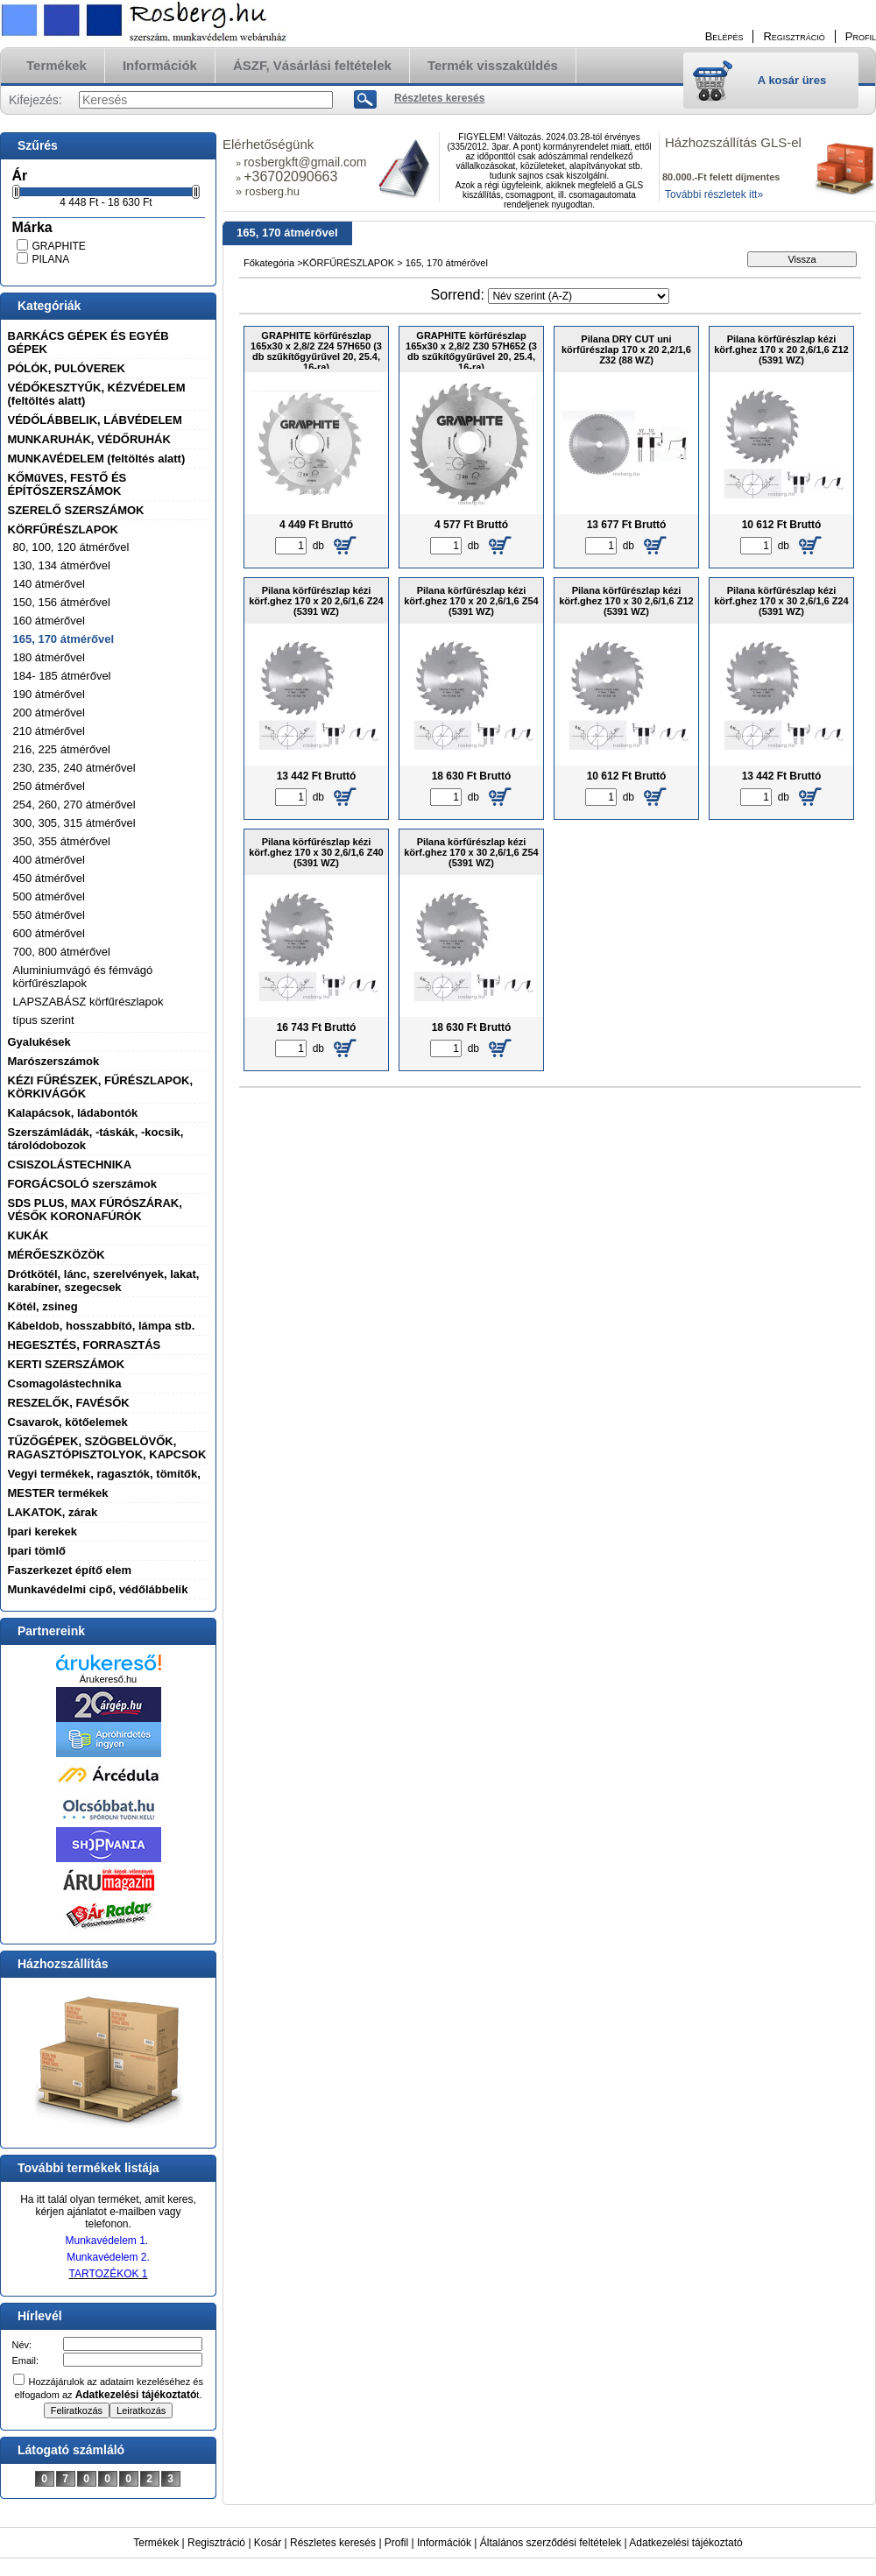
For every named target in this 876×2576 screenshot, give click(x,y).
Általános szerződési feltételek (550, 2543)
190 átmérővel (49, 694)
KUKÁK (28, 1235)
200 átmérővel (49, 712)
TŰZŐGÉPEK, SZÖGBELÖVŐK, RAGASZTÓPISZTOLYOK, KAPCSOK (107, 1448)
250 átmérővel (49, 786)
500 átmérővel (49, 896)
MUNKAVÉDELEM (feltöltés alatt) (97, 458)
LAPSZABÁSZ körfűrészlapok (88, 1001)
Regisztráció (216, 2543)
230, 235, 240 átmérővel (74, 767)
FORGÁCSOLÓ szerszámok (83, 1183)
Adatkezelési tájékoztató (685, 2543)
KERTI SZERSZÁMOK (66, 1364)
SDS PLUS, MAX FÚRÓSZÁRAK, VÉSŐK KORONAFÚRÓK (95, 1209)
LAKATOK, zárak (53, 1512)
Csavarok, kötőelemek (68, 1422)
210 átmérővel (49, 731)
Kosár (267, 2543)
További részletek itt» (714, 194)
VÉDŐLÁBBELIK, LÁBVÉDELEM (95, 420)
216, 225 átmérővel (61, 749)
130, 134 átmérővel (61, 565)
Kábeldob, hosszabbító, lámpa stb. (101, 1325)
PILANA (51, 259)
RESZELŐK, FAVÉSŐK (69, 1402)
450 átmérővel (49, 878)
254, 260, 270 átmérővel (74, 804)
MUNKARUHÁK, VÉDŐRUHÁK (89, 439)
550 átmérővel (49, 914)
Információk (444, 2543)
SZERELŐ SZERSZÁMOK (76, 510)
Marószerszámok (54, 1061)
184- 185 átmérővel (62, 675)
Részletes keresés (333, 2543)
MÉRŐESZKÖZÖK (56, 1254)
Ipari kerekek (43, 1531)
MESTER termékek (58, 1493)
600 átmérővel (49, 933)
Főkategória (269, 263)
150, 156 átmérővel (61, 602)
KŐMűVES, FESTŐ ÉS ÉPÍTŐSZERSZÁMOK (67, 484)
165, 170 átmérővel (64, 639)
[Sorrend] (578, 296)
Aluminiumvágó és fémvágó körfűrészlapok (83, 976)
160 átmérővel (49, 620)
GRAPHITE (59, 246)
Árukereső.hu (108, 1679)
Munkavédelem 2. (108, 2257)
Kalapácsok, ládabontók (73, 1112)
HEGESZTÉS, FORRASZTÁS (84, 1345)
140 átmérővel (49, 583)
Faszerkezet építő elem (70, 1570)
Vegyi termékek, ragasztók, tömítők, (104, 1473)
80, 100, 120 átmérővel (71, 547)
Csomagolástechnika (65, 1383)
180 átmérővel (49, 657)
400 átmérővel (49, 859)
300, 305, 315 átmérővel (74, 822)
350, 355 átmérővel (61, 841)
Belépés (724, 36)
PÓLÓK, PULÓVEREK (66, 368)
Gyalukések (39, 1041)
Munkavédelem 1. (106, 2240)
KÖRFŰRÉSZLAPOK (63, 529)
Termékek (156, 2543)
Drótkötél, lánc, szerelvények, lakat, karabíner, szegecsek (104, 1280)
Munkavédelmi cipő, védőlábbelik (98, 1589)
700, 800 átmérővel (61, 951)
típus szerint (43, 1020)
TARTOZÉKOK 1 (107, 2274)
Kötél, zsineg (43, 1306)
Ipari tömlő (37, 1550)
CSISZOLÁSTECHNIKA (70, 1164)
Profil (396, 2543)
